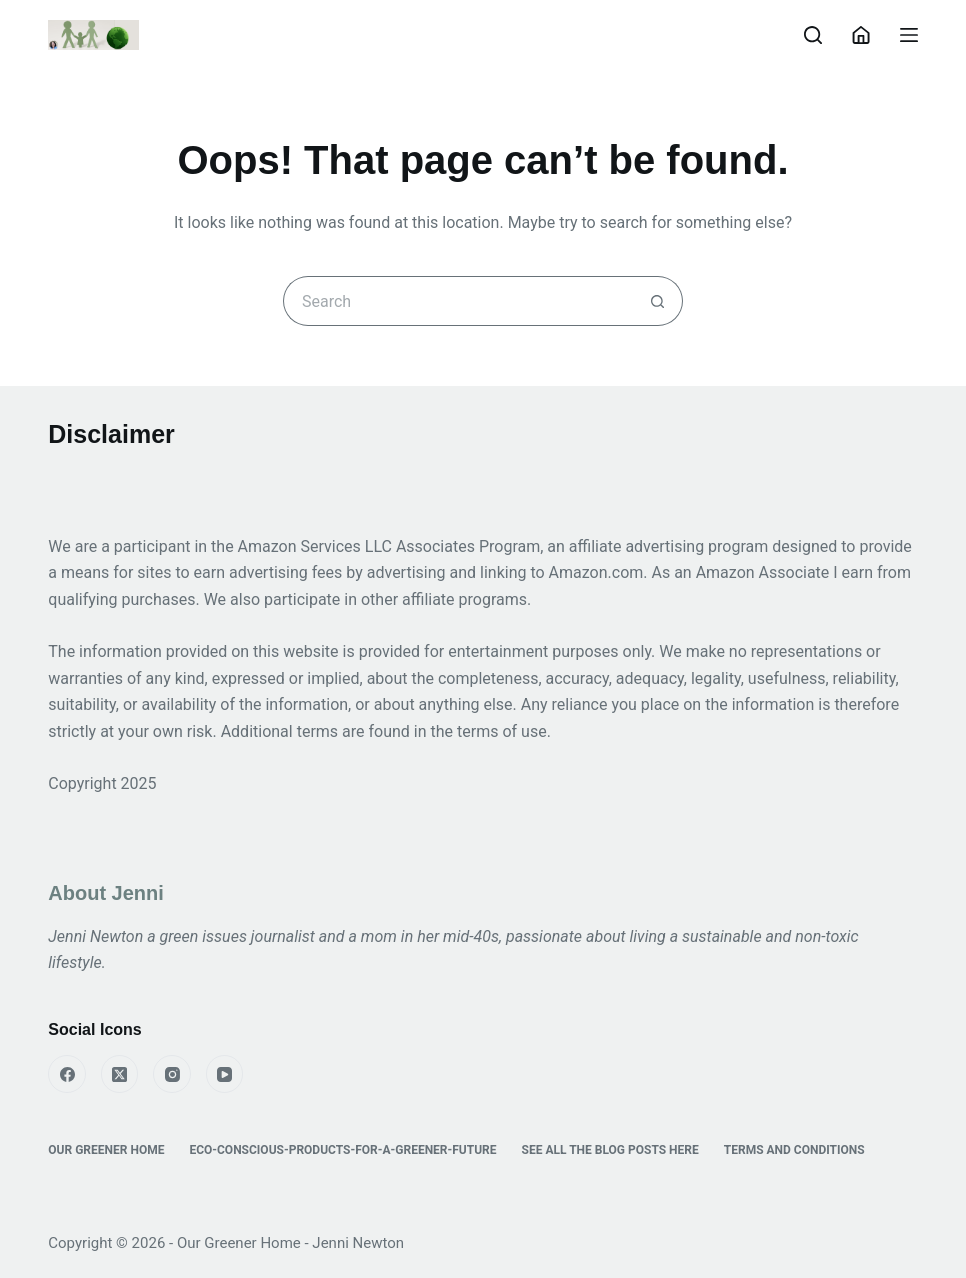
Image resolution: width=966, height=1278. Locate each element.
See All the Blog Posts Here (610, 1150)
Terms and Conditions (794, 1150)
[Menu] (909, 35)
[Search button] (658, 301)
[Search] (813, 35)
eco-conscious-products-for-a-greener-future (342, 1150)
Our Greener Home (106, 1150)
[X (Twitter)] (120, 1074)
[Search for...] (458, 301)
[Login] (861, 35)
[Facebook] (67, 1074)
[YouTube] (225, 1074)
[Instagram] (172, 1074)
